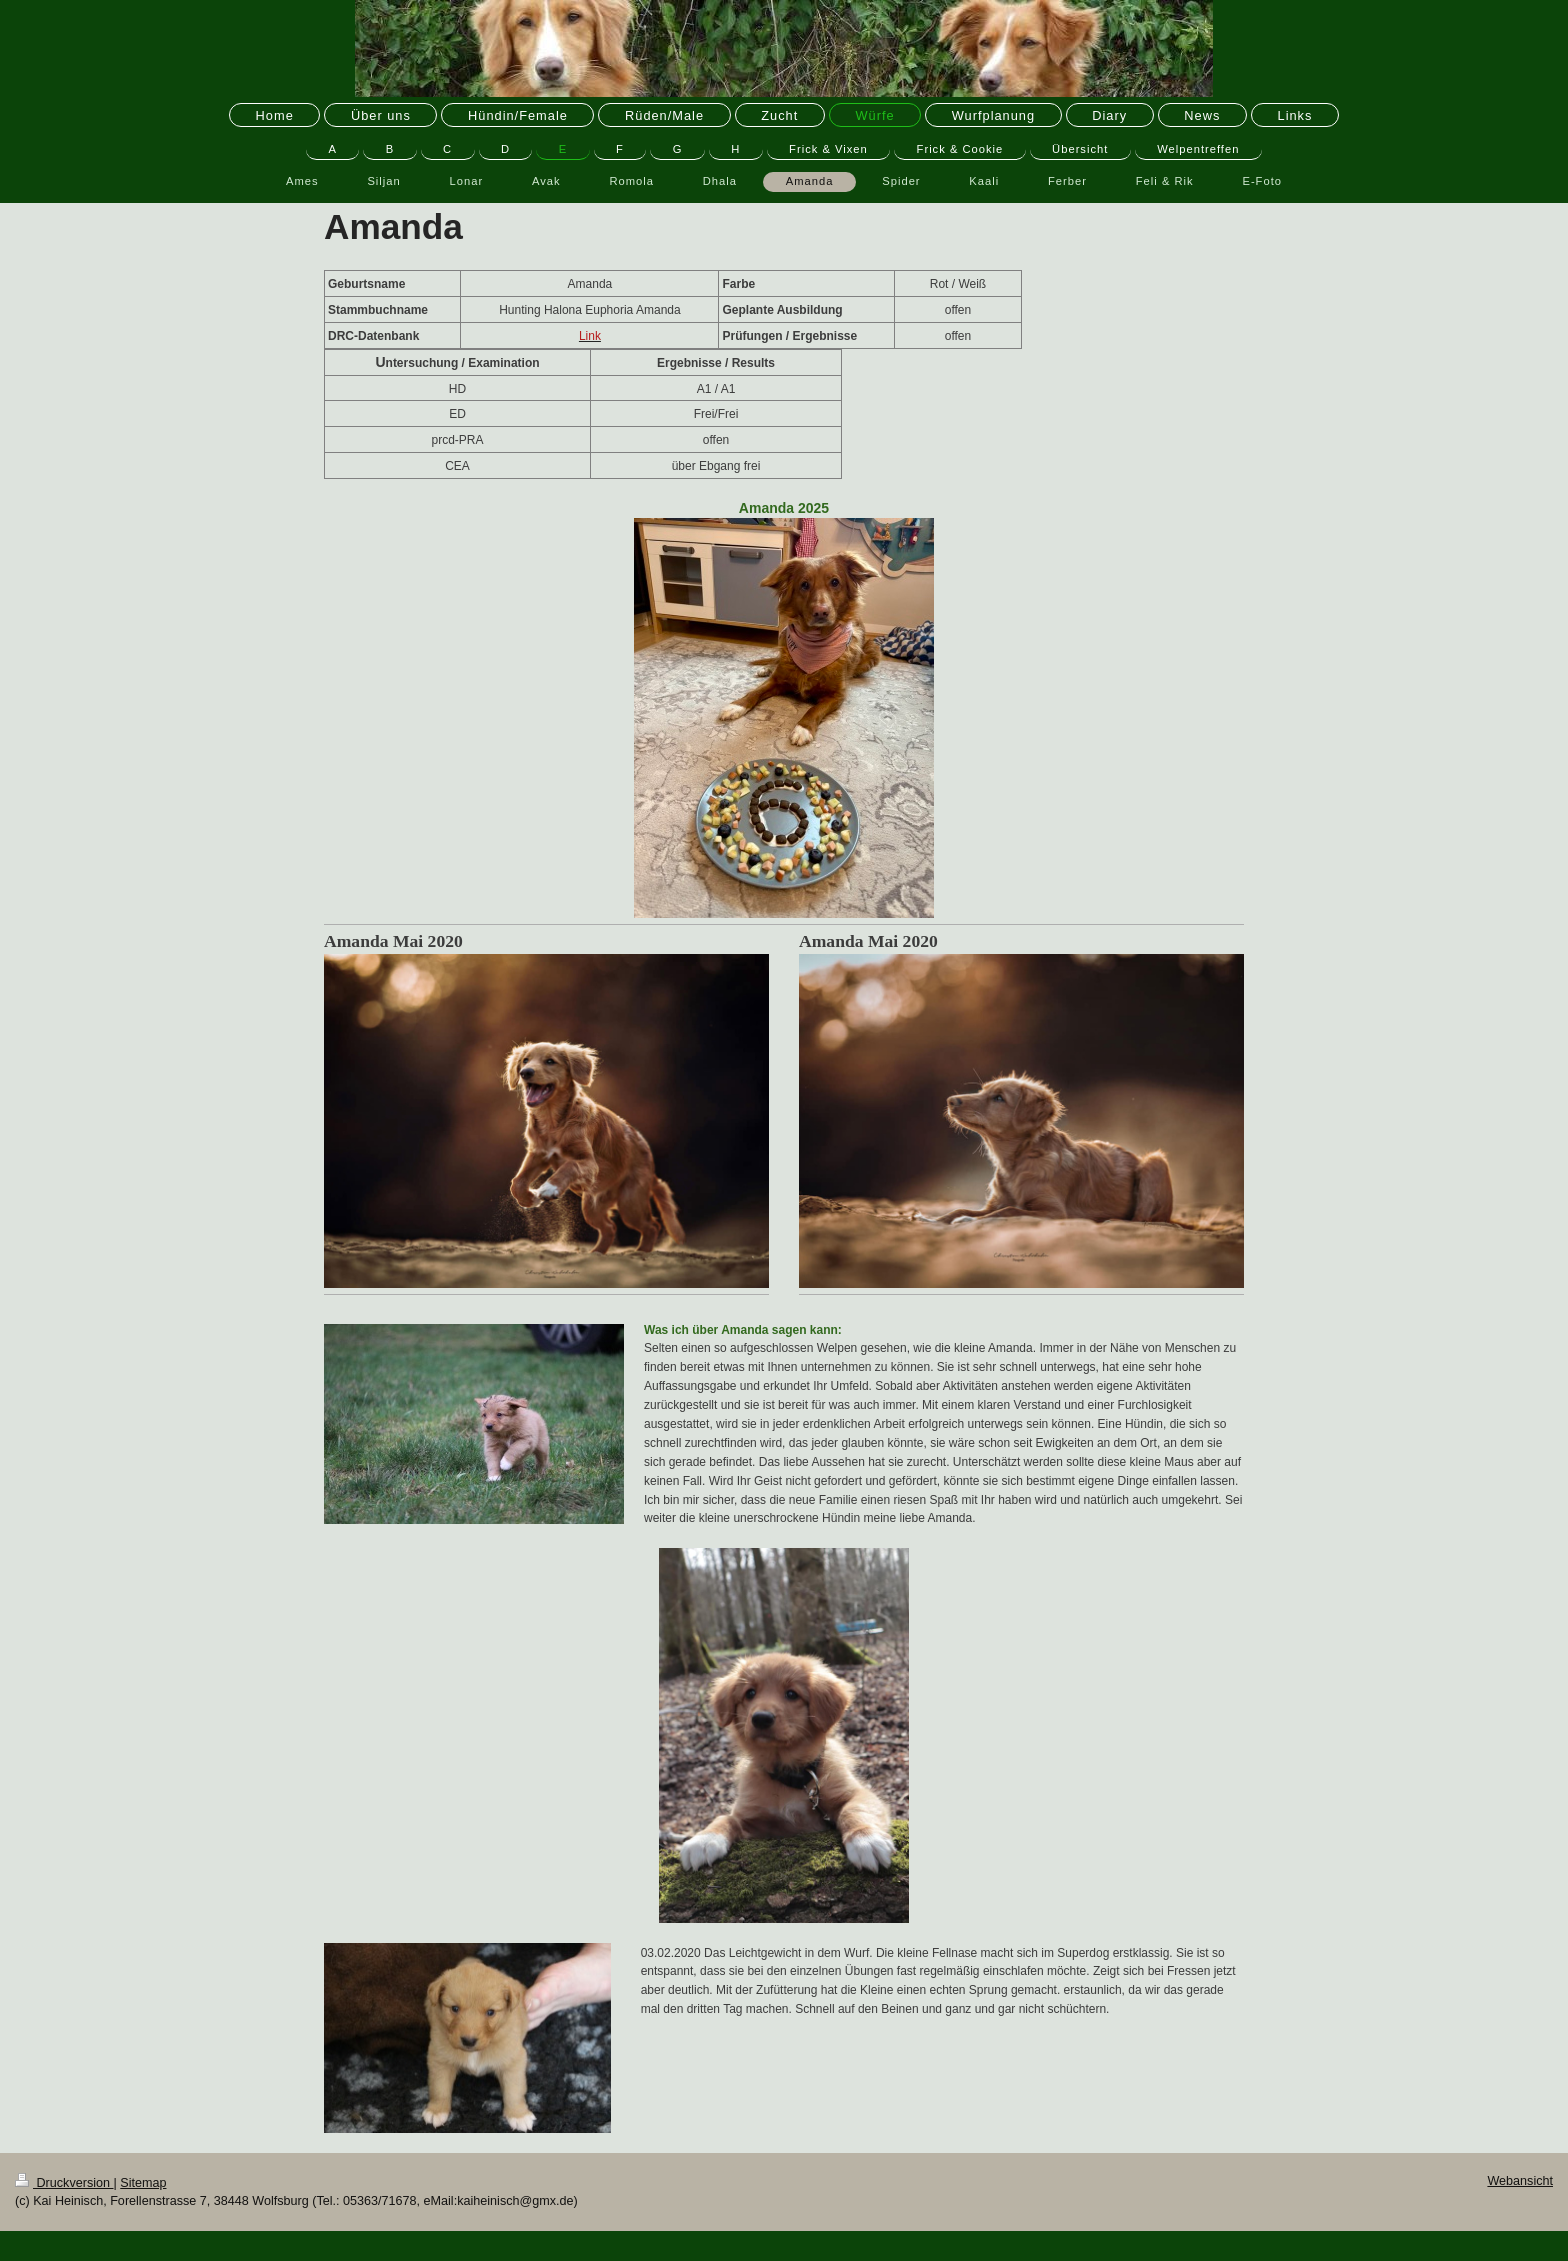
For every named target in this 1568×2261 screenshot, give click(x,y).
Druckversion (64, 2183)
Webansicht (1520, 2181)
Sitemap (143, 2183)
